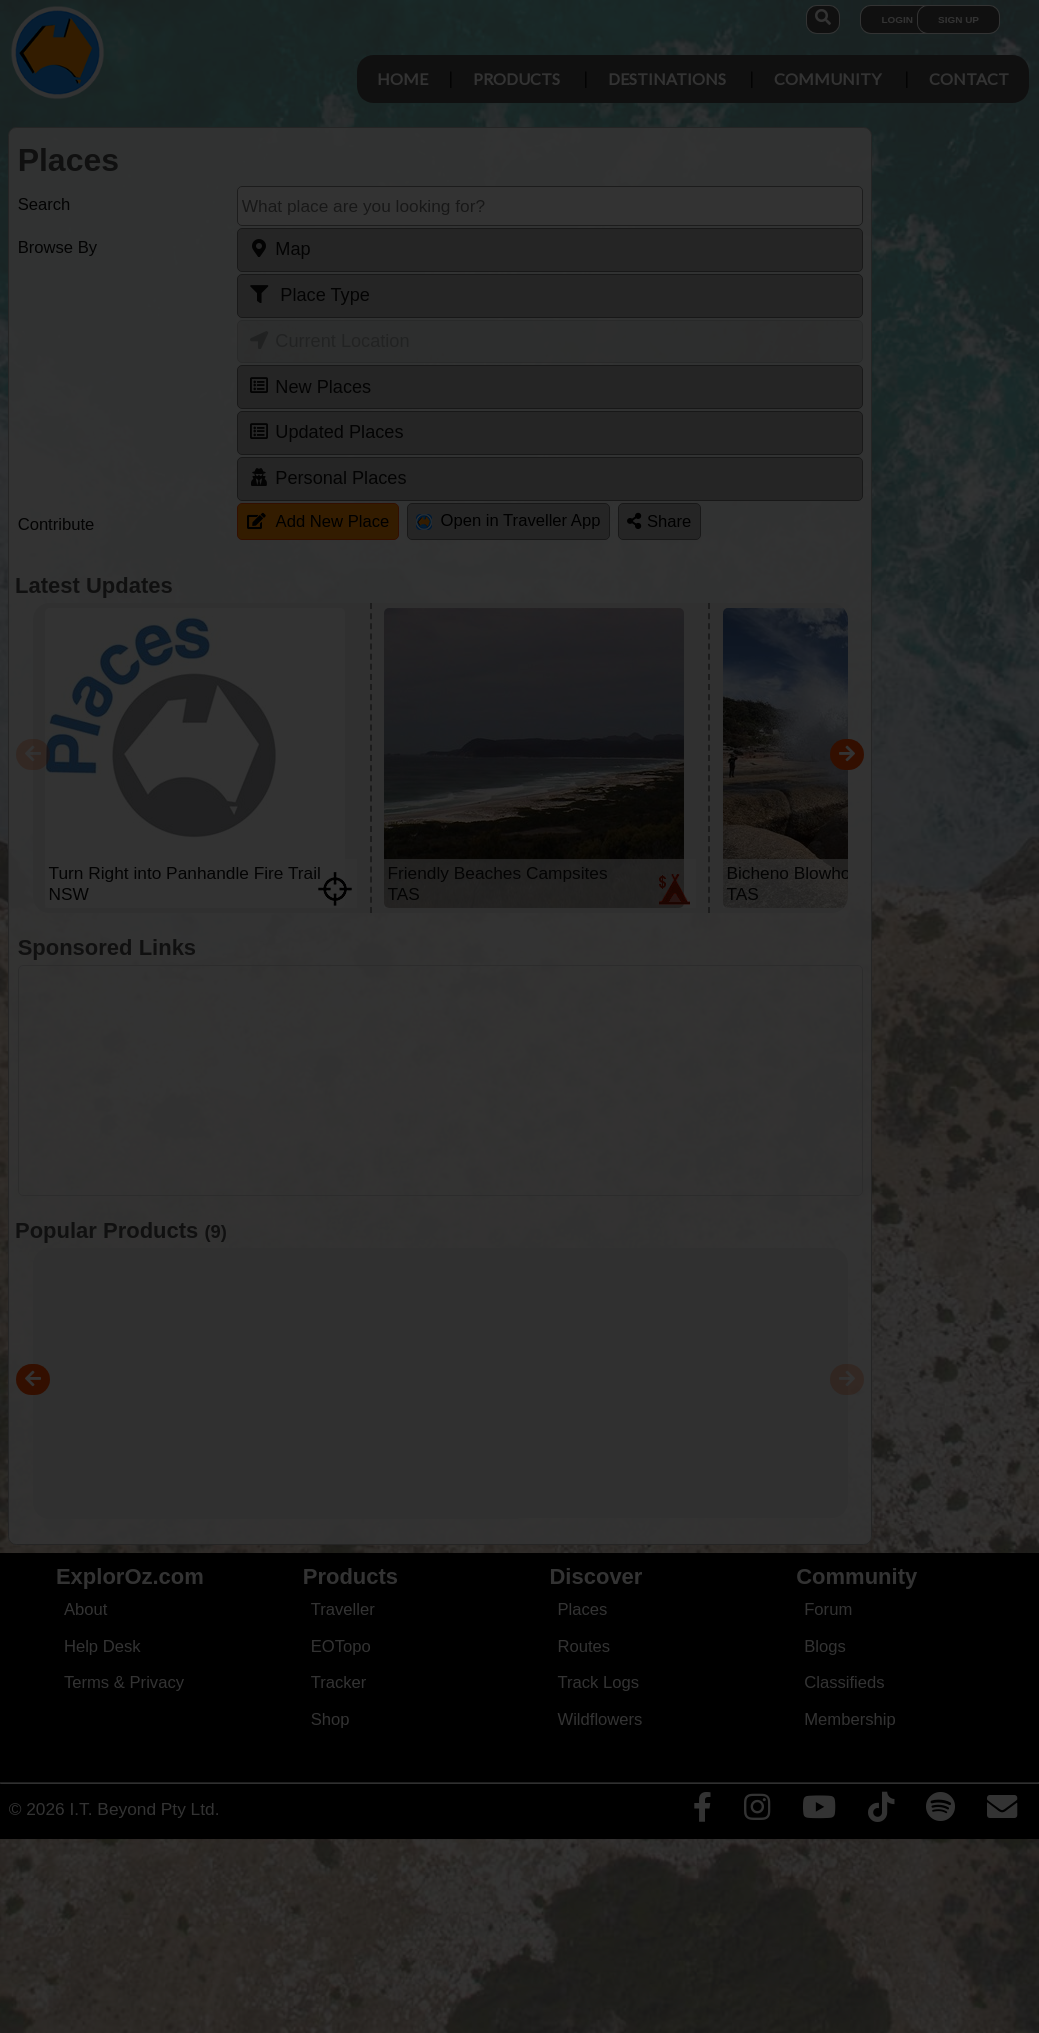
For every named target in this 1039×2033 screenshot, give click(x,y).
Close (707, 433)
